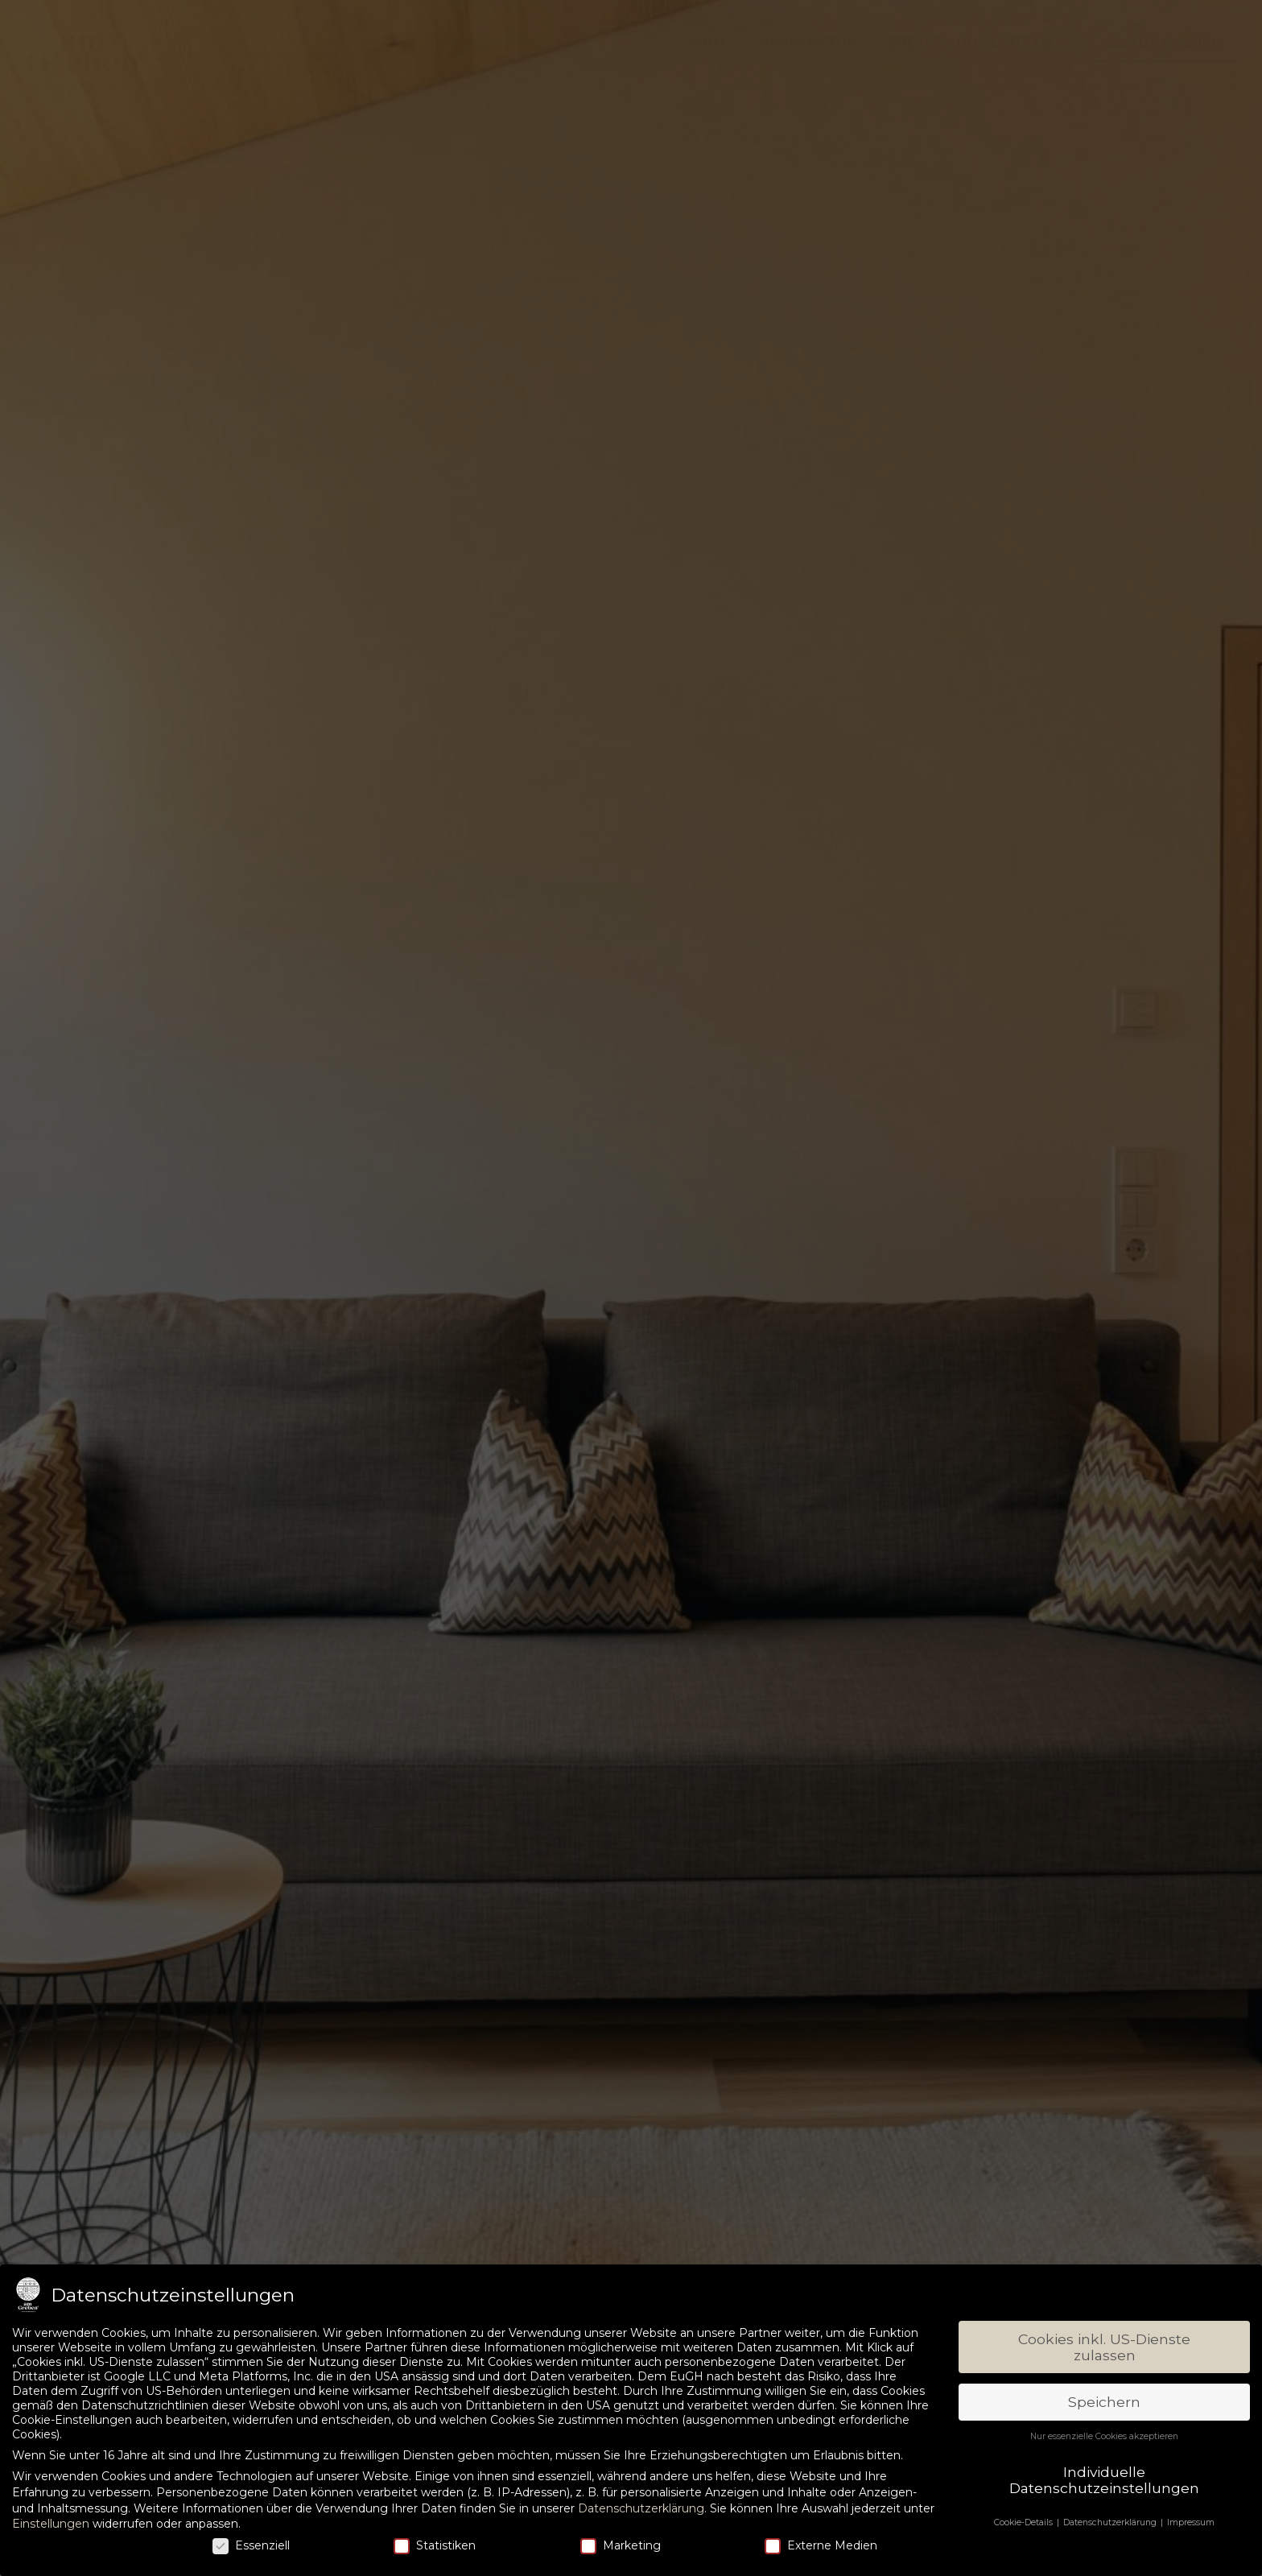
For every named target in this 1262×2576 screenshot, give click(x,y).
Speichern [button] (1104, 2401)
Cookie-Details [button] (1024, 2522)
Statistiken (435, 2545)
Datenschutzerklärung (641, 2508)
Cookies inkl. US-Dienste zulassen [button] (1104, 2346)
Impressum (1191, 2522)
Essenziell (251, 2545)
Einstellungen (50, 2523)
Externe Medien (821, 2545)
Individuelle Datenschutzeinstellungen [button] (1104, 2479)
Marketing (620, 2545)
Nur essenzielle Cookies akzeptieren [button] (1104, 2436)
